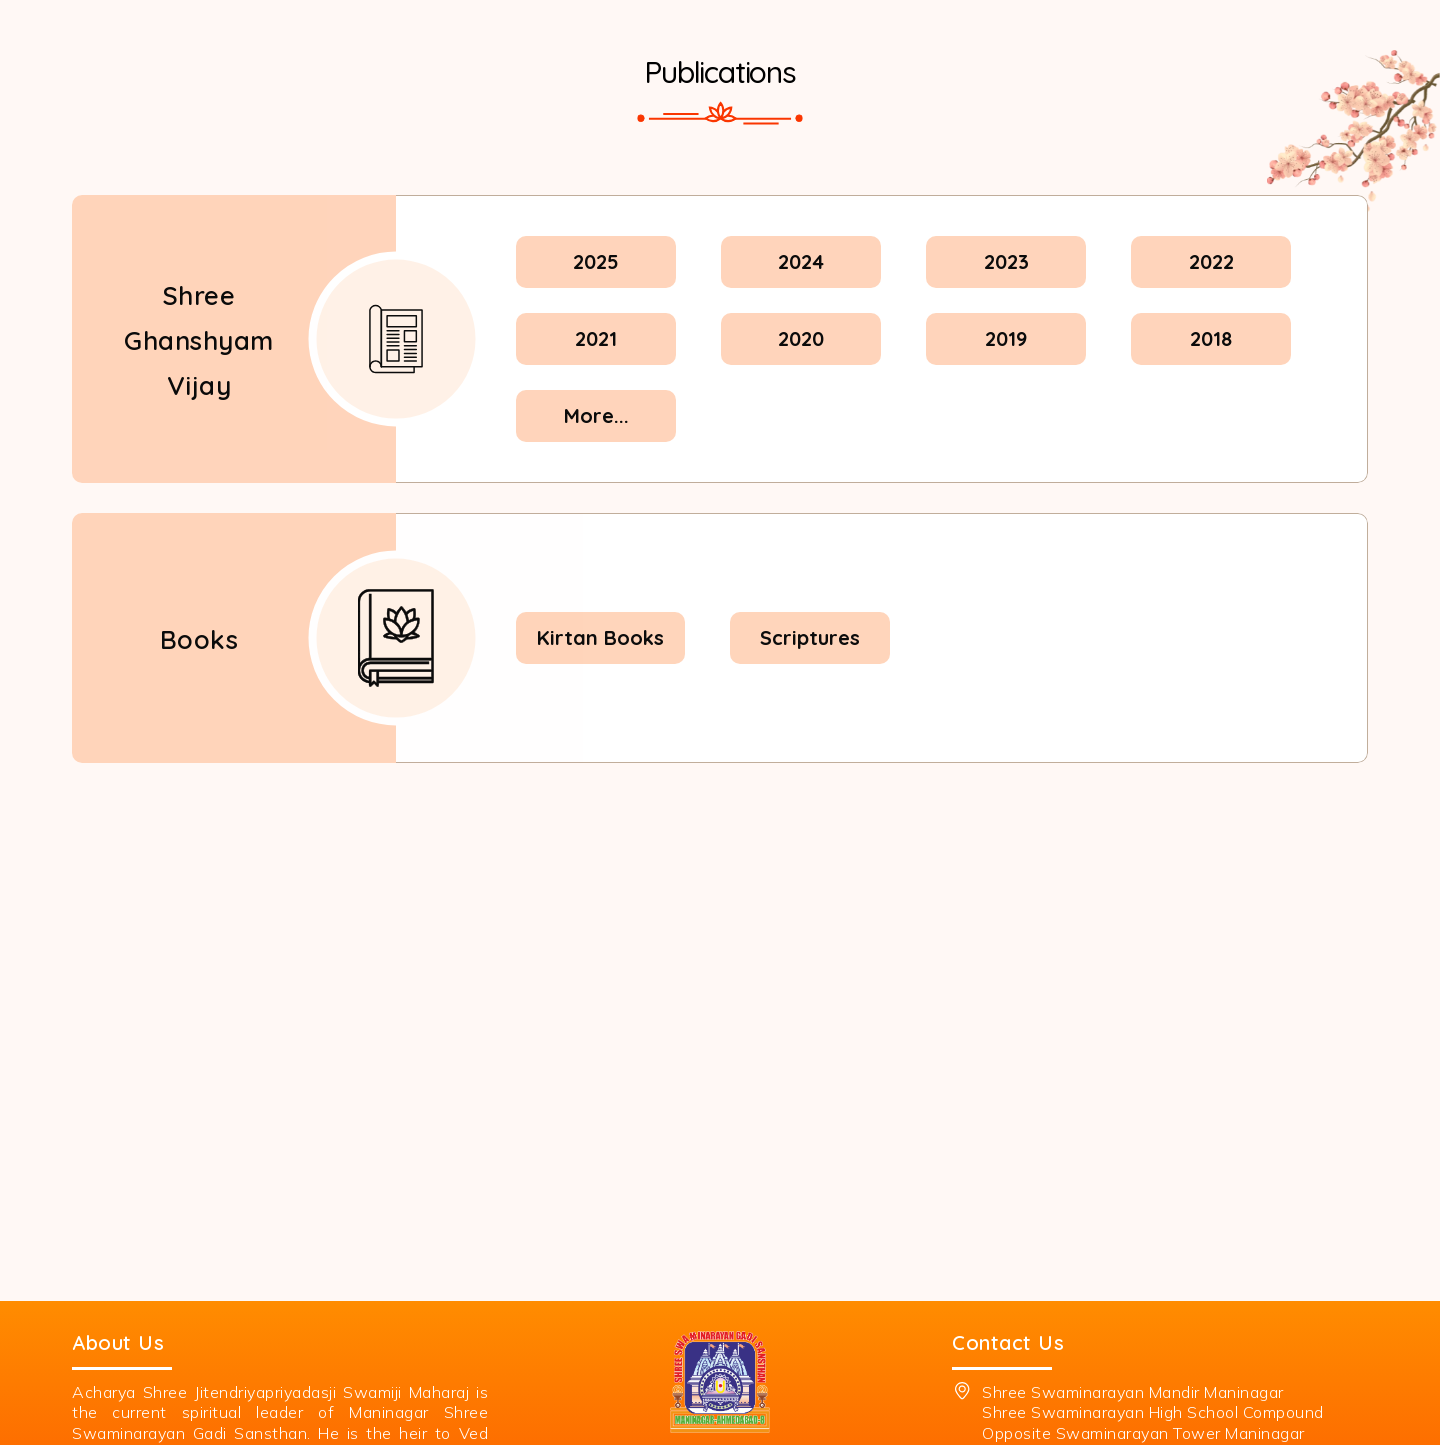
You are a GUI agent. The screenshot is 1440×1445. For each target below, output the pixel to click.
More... (596, 415)
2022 (1211, 261)
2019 (1006, 338)
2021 (596, 338)
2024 (801, 261)
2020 (801, 338)
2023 (1006, 261)
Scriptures (810, 637)
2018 (1211, 338)
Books (199, 638)
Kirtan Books (600, 637)
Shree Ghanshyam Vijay (199, 339)
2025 (596, 261)
